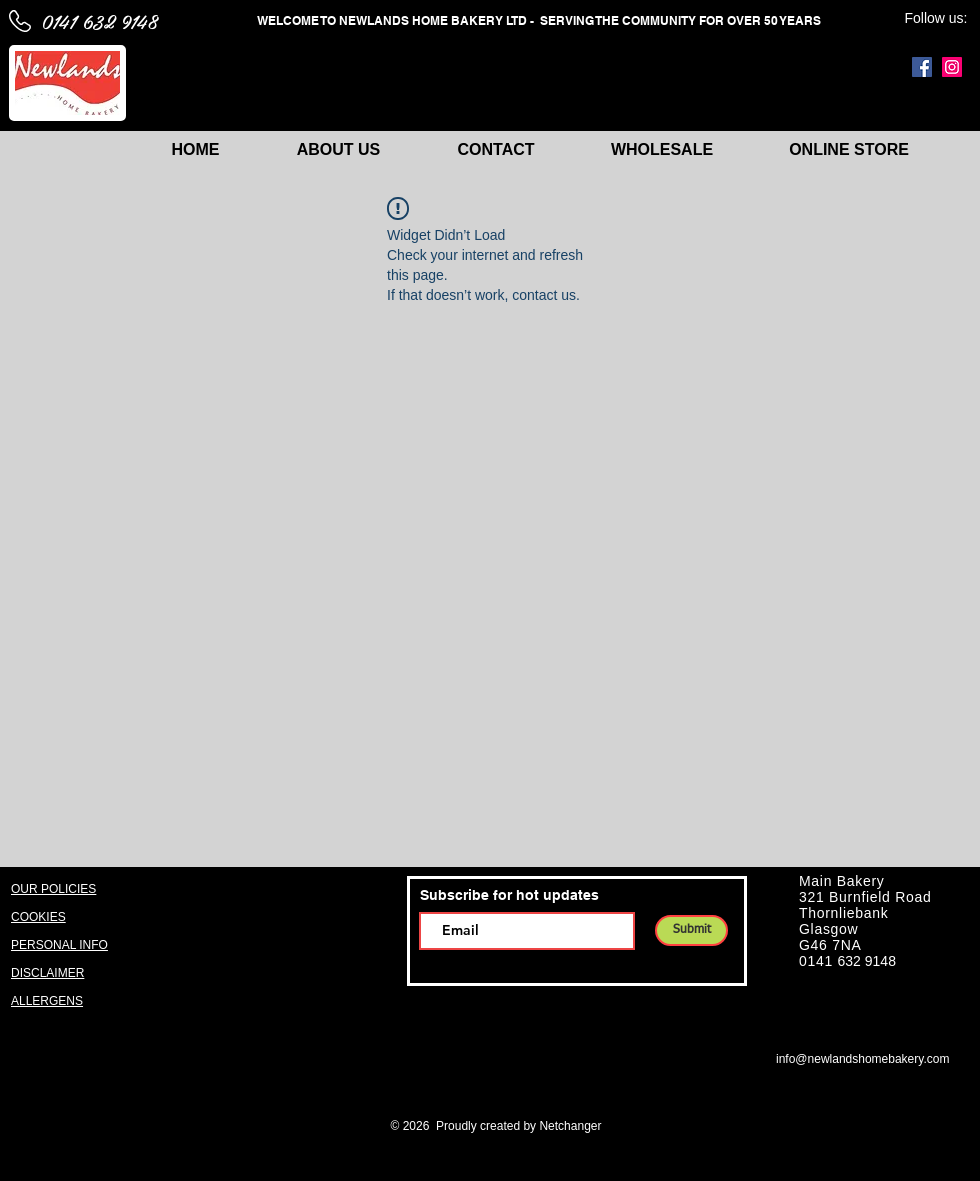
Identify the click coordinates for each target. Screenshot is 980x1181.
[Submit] (691, 930)
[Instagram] (952, 67)
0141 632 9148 (99, 20)
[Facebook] (922, 67)
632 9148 (867, 961)
